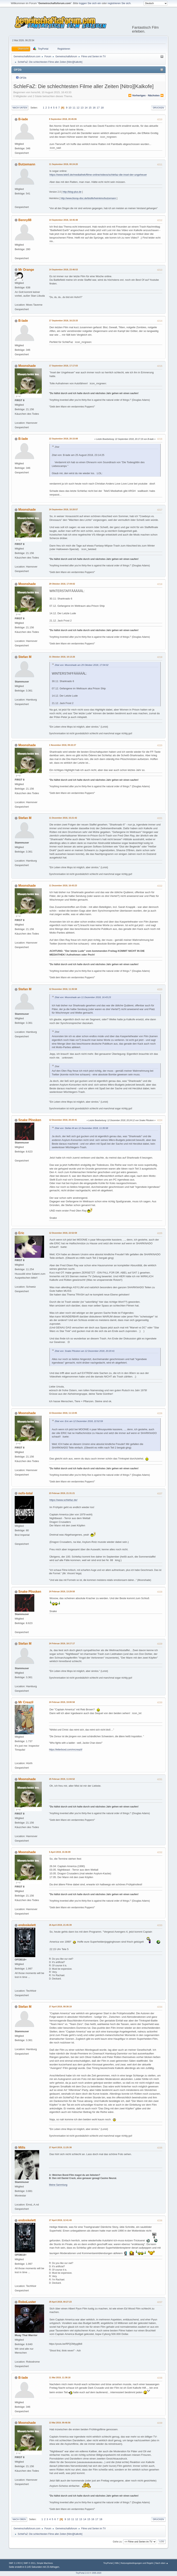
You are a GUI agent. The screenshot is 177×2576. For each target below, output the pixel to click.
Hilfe (117, 2563)
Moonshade (27, 365)
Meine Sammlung (58, 2184)
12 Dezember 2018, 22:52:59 (63, 1233)
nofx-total (25, 1493)
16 (94, 107)
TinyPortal (108, 2563)
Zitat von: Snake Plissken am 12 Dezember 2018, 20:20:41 (84, 1351)
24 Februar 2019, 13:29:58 (62, 1591)
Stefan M (25, 657)
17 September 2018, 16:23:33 (63, 320)
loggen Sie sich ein (90, 3)
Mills (21, 2147)
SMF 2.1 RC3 (15, 2563)
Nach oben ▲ (161, 2563)
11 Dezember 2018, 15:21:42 (63, 818)
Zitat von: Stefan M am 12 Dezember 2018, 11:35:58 (81, 1128)
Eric (21, 1233)
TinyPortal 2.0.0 (82, 2573)
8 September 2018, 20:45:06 (63, 119)
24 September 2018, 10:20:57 (63, 509)
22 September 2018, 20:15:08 (63, 438)
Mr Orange (26, 269)
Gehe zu (117, 2541)
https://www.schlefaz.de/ (63, 1499)
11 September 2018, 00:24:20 (63, 164)
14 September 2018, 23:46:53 (63, 269)
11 (74, 107)
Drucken (158, 108)
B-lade (23, 119)
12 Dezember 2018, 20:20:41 (63, 1120)
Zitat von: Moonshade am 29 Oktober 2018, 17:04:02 (81, 665)
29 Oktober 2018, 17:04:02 (62, 584)
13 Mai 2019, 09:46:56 (59, 2422)
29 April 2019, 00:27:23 (60, 2302)
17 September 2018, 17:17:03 (63, 365)
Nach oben (19, 2519)
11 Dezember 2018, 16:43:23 (63, 885)
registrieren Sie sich (119, 3)
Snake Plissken (29, 1120)
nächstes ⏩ (156, 95)
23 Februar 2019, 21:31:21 (62, 1493)
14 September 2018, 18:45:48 (63, 220)
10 (70, 107)
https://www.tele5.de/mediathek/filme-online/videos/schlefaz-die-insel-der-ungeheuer (98, 174)
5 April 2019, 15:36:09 (59, 1852)
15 (90, 107)
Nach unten (20, 108)
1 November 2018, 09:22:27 (62, 745)
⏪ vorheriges (137, 95)
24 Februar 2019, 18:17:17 (62, 1643)
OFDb (22, 77)
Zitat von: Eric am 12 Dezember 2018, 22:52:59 (79, 1421)
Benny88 (25, 220)
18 (102, 107)
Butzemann (26, 164)
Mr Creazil (25, 1702)
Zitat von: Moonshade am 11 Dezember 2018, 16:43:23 (83, 997)
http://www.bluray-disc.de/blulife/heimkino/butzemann (88, 198)
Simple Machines (45, 2563)
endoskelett (27, 1925)
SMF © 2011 (29, 2563)
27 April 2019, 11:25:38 (60, 2147)
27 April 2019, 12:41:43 (60, 2220)
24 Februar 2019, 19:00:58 (62, 1702)
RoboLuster (27, 2302)
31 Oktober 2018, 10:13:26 (62, 657)
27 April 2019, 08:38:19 (60, 2006)
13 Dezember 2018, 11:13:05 (63, 1413)
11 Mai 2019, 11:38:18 (59, 2377)
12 (78, 107)
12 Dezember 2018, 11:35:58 (63, 989)
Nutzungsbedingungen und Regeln (137, 2563)
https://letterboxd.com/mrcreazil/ (65, 1749)
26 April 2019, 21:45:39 (60, 1925)
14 (86, 107)
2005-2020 (96, 2573)
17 (98, 107)
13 (82, 107)
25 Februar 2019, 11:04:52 (62, 1779)
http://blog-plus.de (72, 191)
